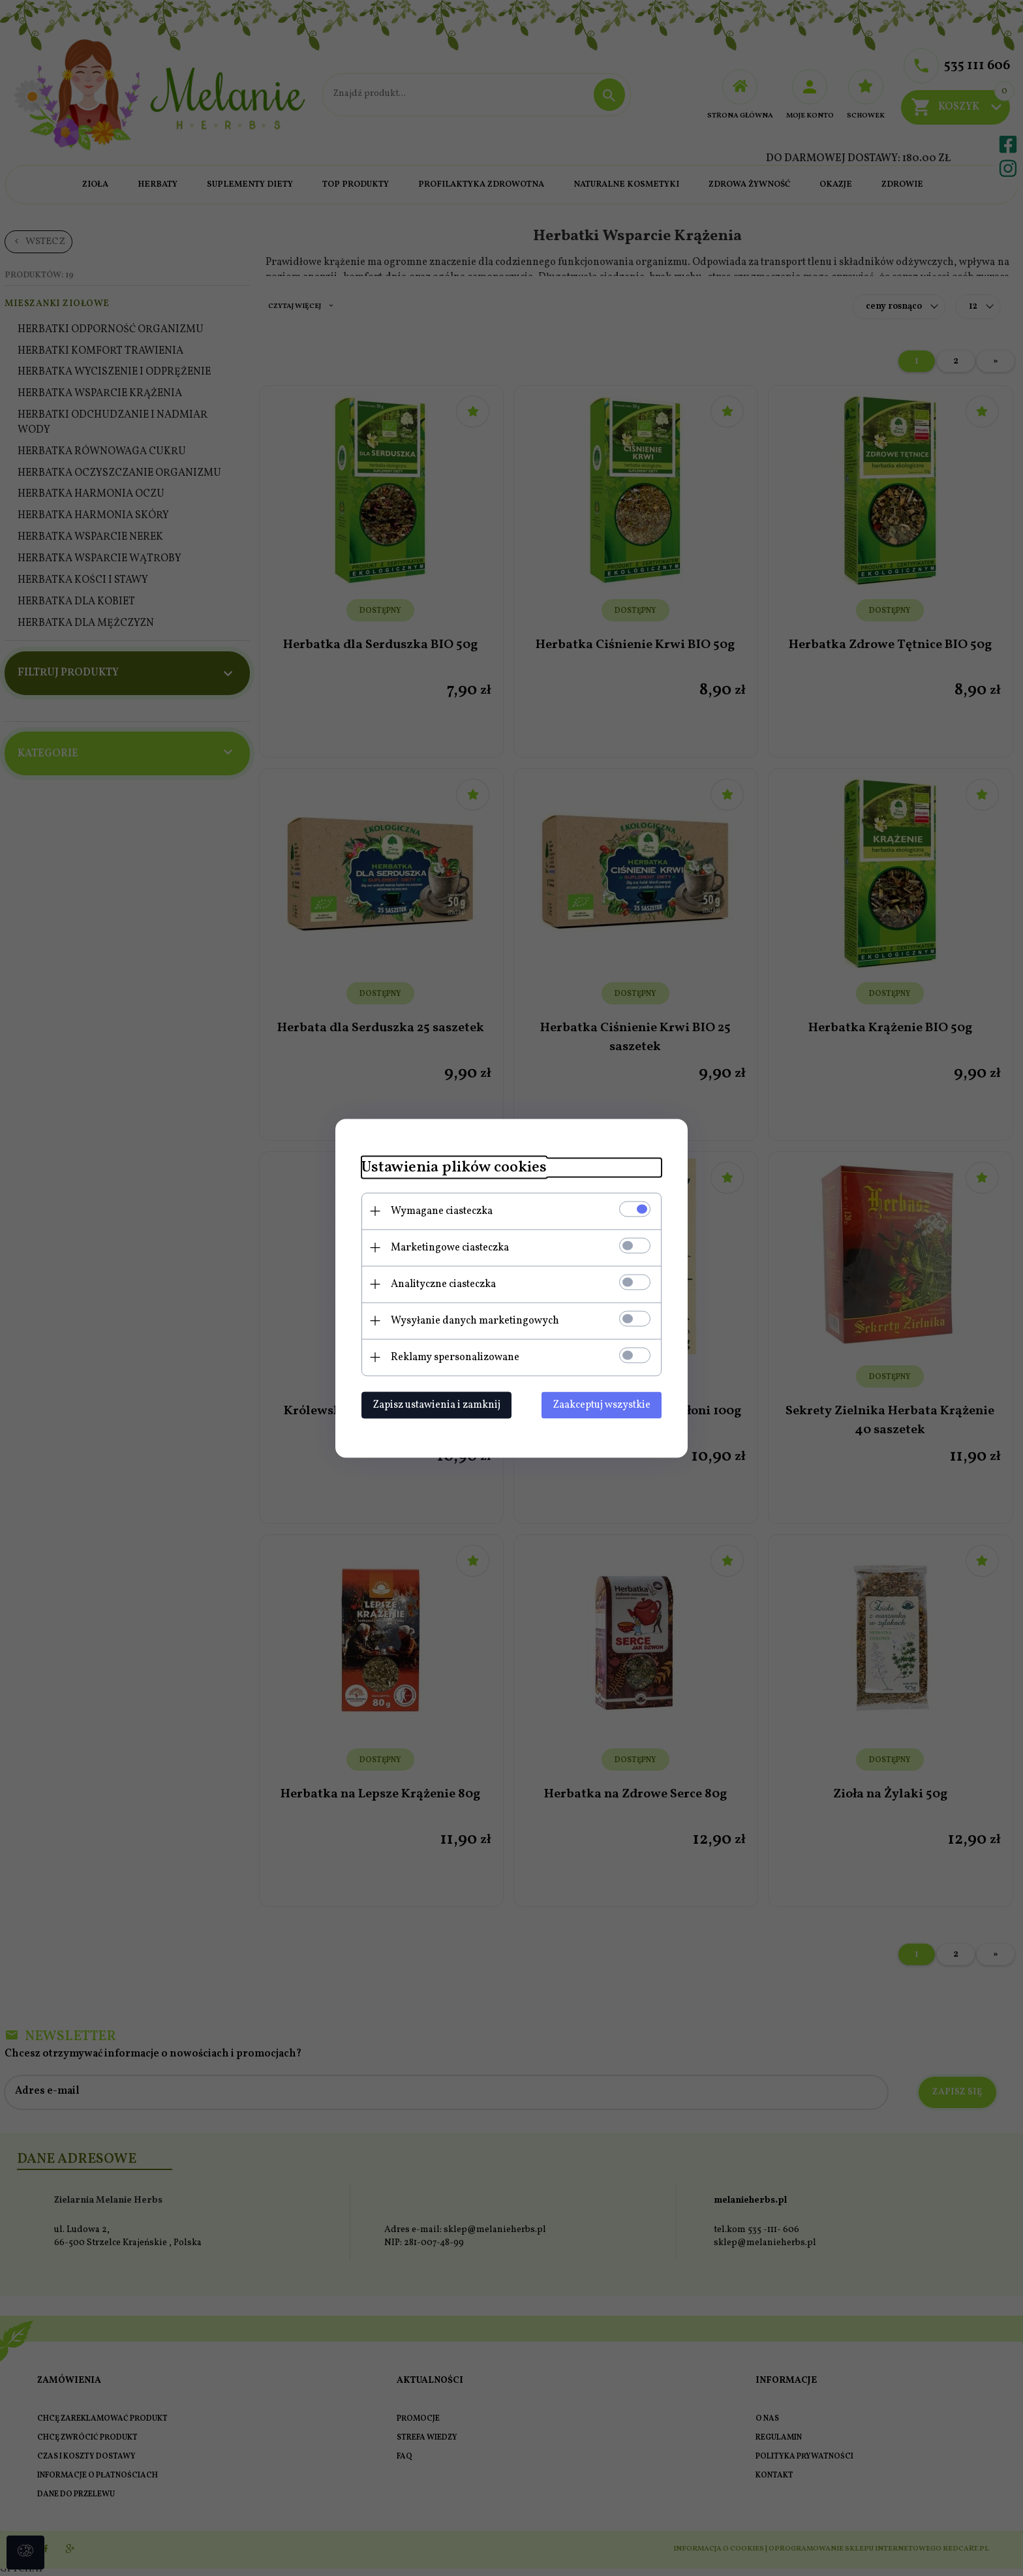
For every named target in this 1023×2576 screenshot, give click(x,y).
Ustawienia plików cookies (454, 1167)
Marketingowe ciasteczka (450, 1247)
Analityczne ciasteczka (443, 1284)
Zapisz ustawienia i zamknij (436, 1404)
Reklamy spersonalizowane (455, 1357)
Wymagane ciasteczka (442, 1210)
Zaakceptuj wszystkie (601, 1404)
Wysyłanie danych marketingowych (475, 1320)
